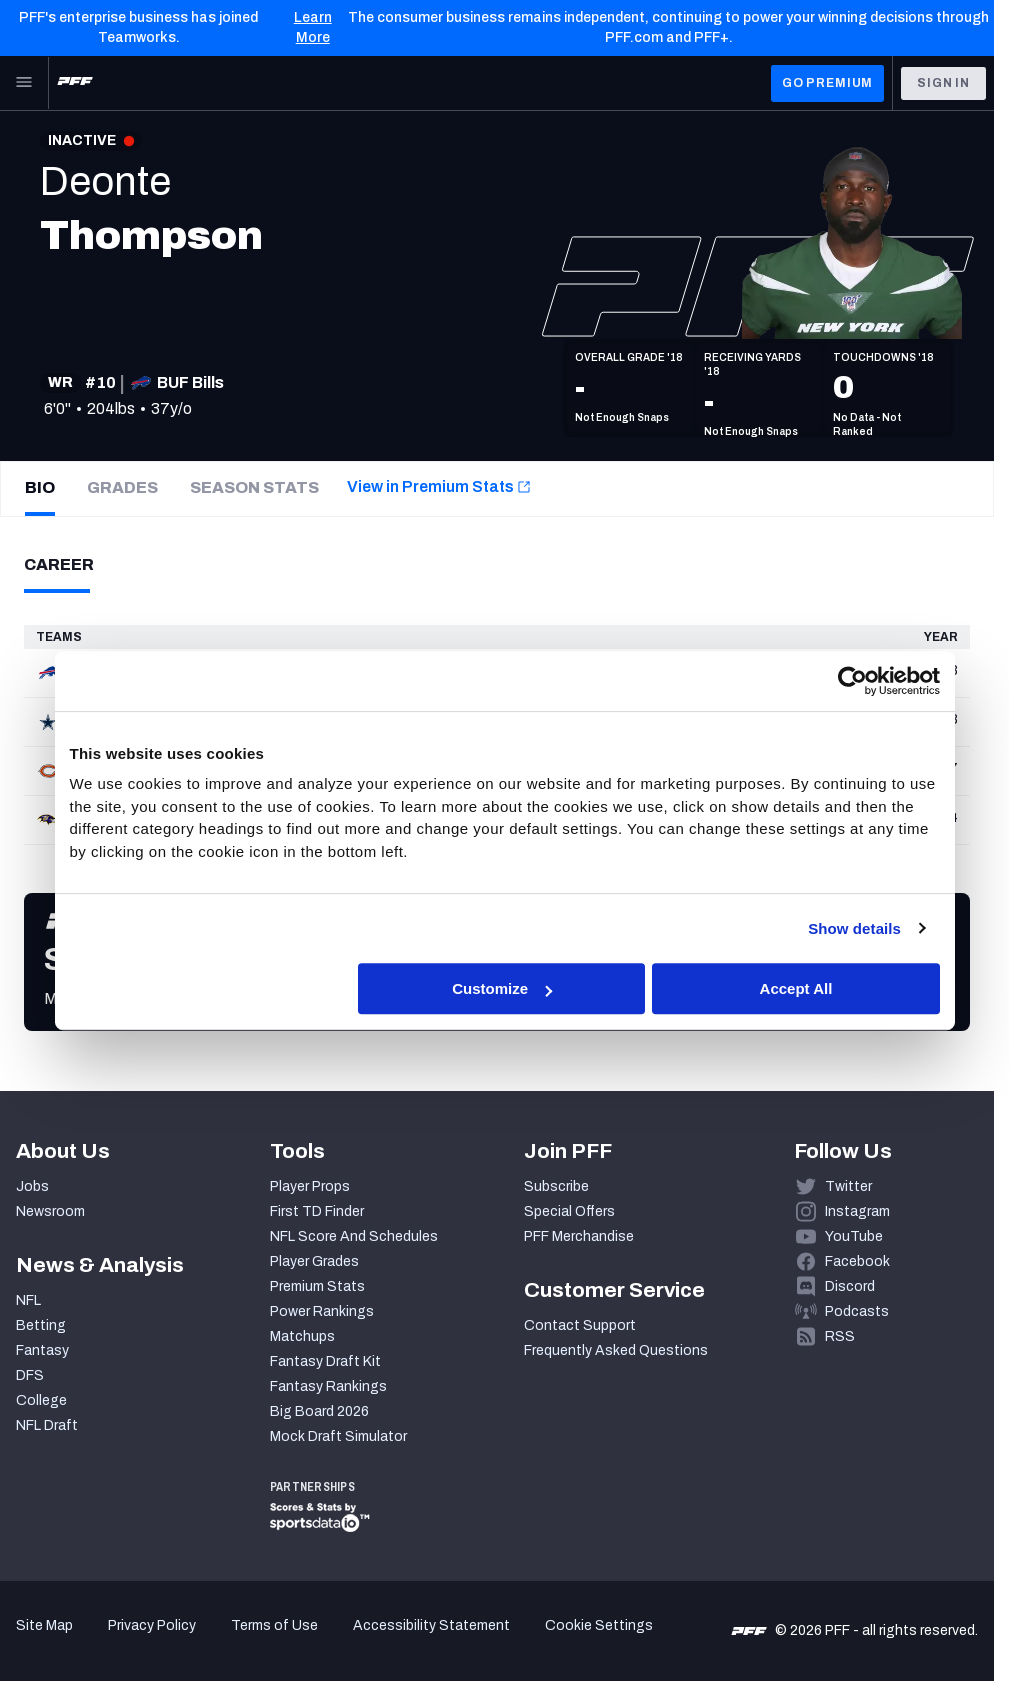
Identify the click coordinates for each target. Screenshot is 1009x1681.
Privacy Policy (152, 1625)
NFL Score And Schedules (354, 1236)
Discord (850, 1286)
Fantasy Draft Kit (325, 1361)
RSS (840, 1336)
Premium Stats (317, 1286)
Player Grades (314, 1261)
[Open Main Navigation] (24, 83)
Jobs (32, 1186)
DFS (30, 1375)
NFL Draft (47, 1425)
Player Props (310, 1186)
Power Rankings (322, 1311)
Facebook (857, 1261)
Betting (41, 1325)
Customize (502, 988)
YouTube (854, 1236)
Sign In (943, 83)
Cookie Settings (599, 1625)
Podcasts (857, 1311)
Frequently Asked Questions (616, 1350)
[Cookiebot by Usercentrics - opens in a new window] (852, 681)
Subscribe (556, 1186)
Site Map (44, 1625)
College (41, 1400)
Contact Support (580, 1325)
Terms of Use (274, 1625)
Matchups (302, 1336)
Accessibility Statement (431, 1625)
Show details (854, 928)
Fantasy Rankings (328, 1386)
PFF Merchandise (579, 1236)
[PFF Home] (75, 83)
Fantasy (42, 1350)
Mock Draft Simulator (338, 1436)
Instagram (857, 1211)
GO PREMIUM (827, 83)
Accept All (796, 988)
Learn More (313, 27)
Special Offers (569, 1211)
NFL (28, 1300)
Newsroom (50, 1211)
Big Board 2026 (319, 1411)
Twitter (848, 1186)
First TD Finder (317, 1211)
